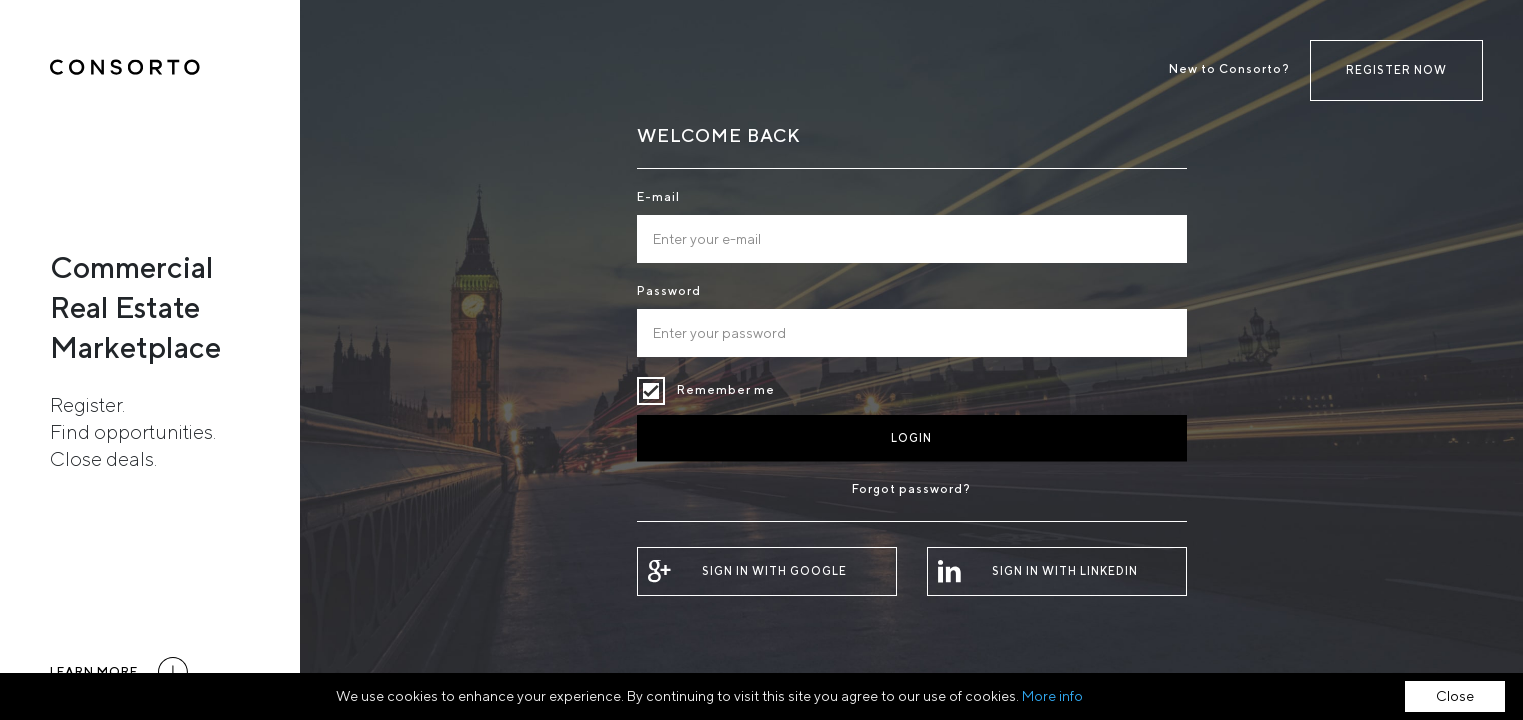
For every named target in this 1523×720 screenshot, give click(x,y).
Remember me (651, 391)
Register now (1396, 69)
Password (669, 290)
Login (911, 437)
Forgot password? (911, 488)
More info (1052, 696)
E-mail (658, 196)
